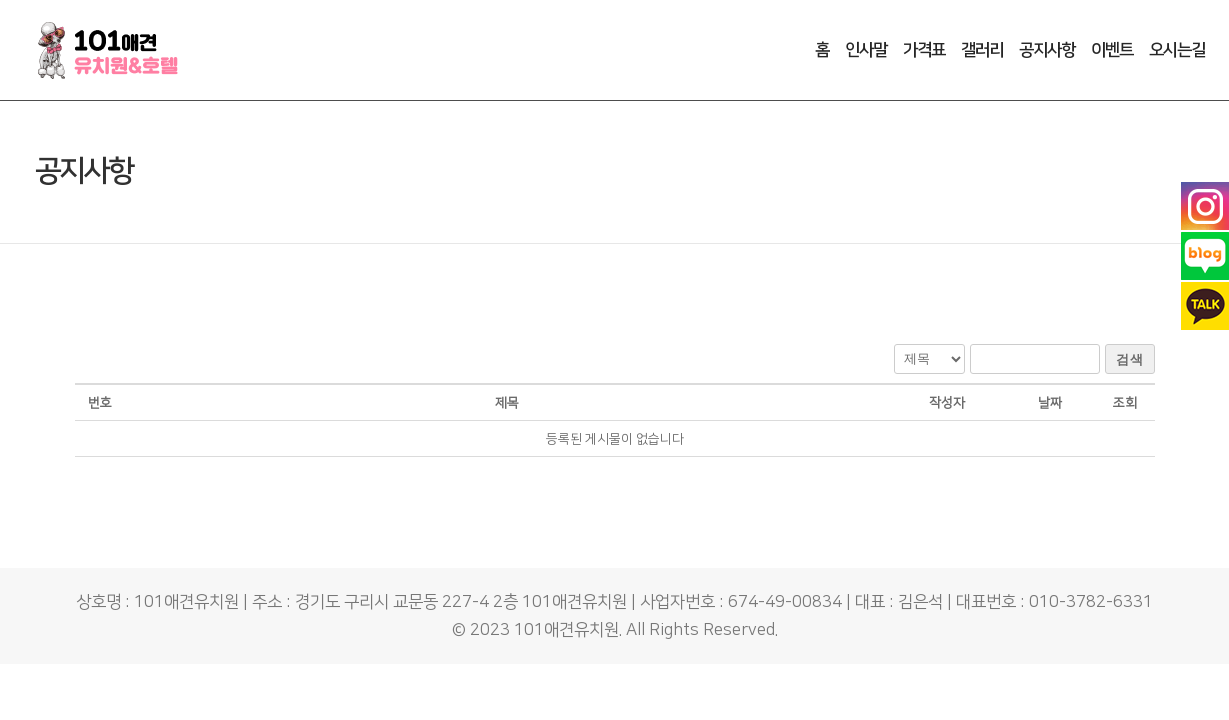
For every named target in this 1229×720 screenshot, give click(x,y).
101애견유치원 (566, 630)
